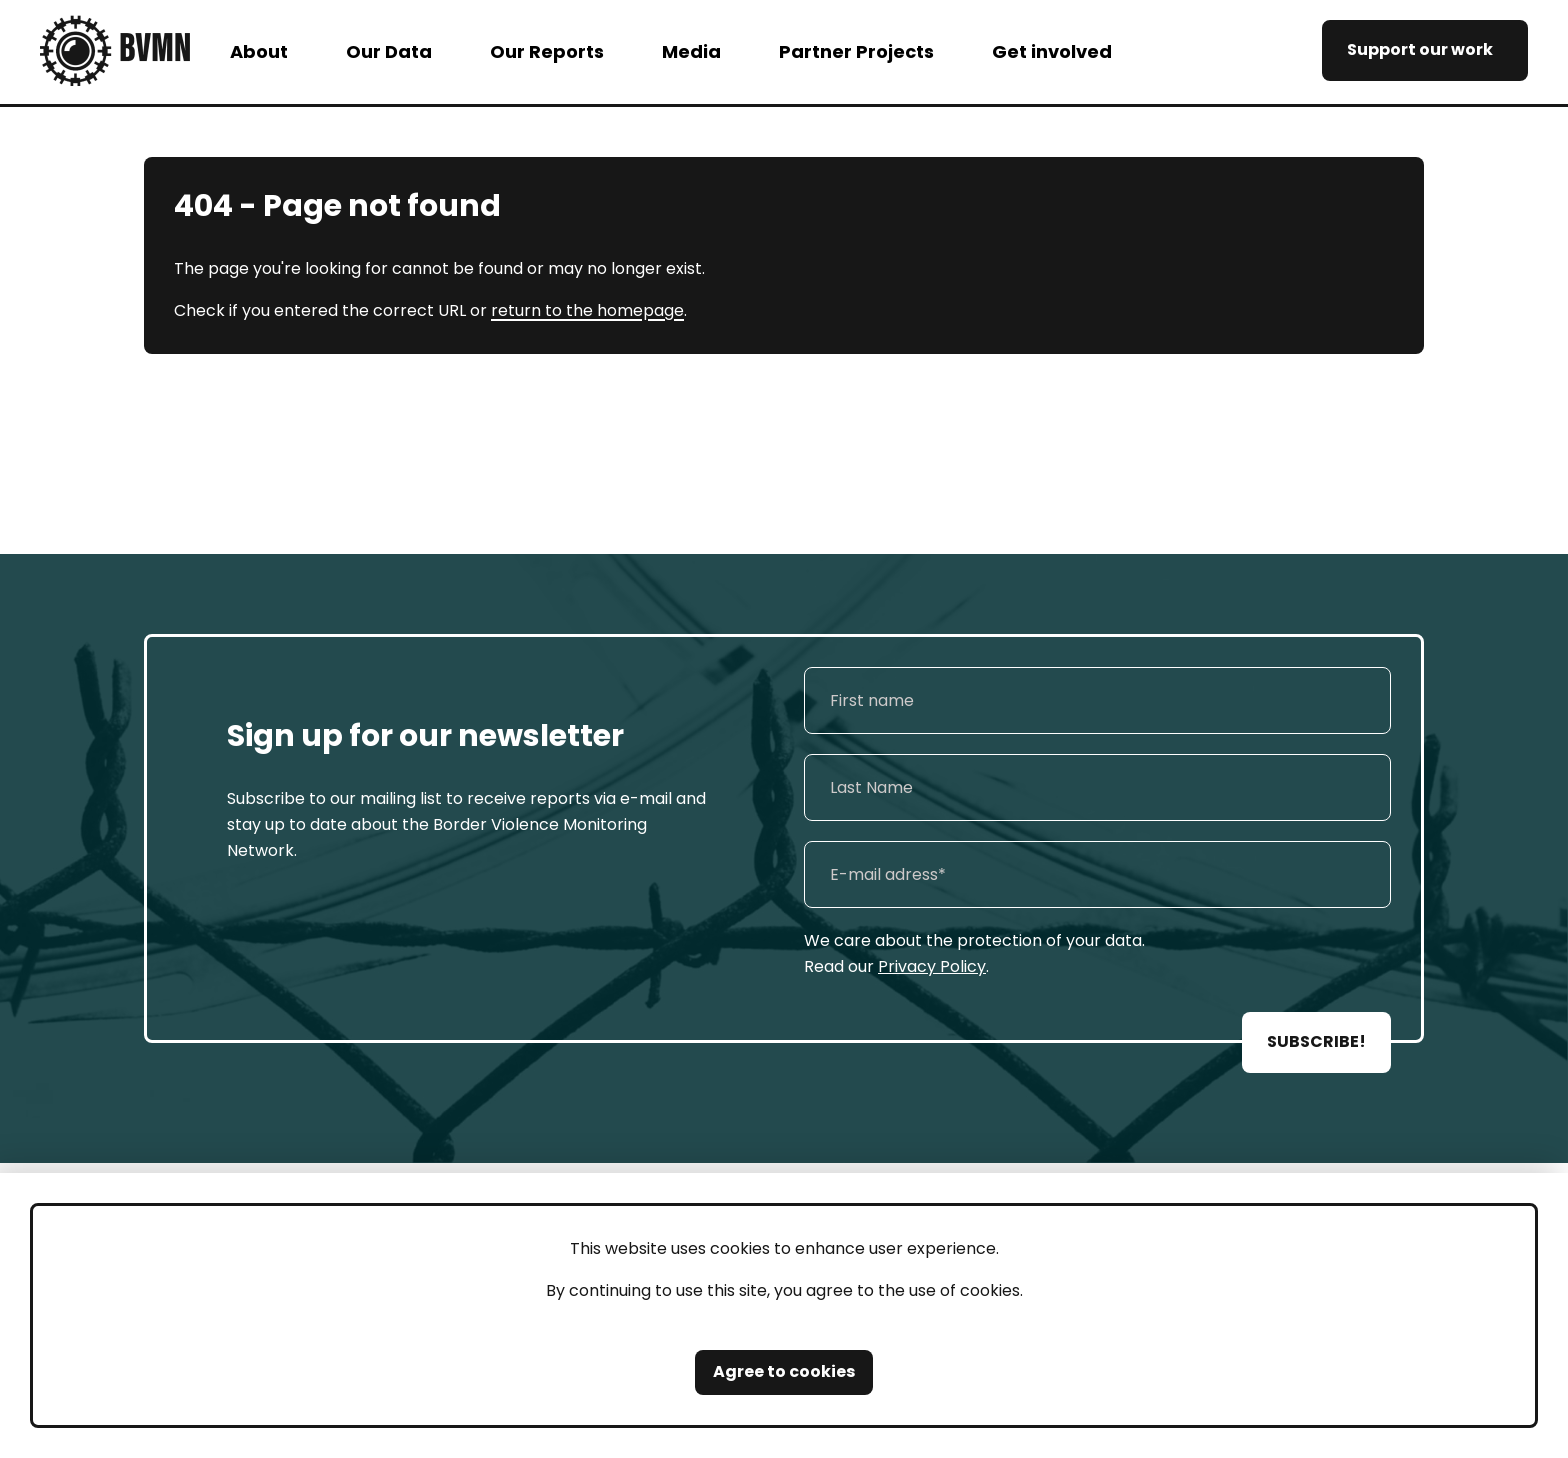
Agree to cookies (784, 1371)
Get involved (1052, 51)
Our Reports (547, 51)
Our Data (389, 51)
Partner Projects (856, 51)
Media (691, 51)
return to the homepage (587, 310)
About (259, 51)
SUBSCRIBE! (1316, 1041)
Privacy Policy (932, 966)
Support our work (1420, 49)
